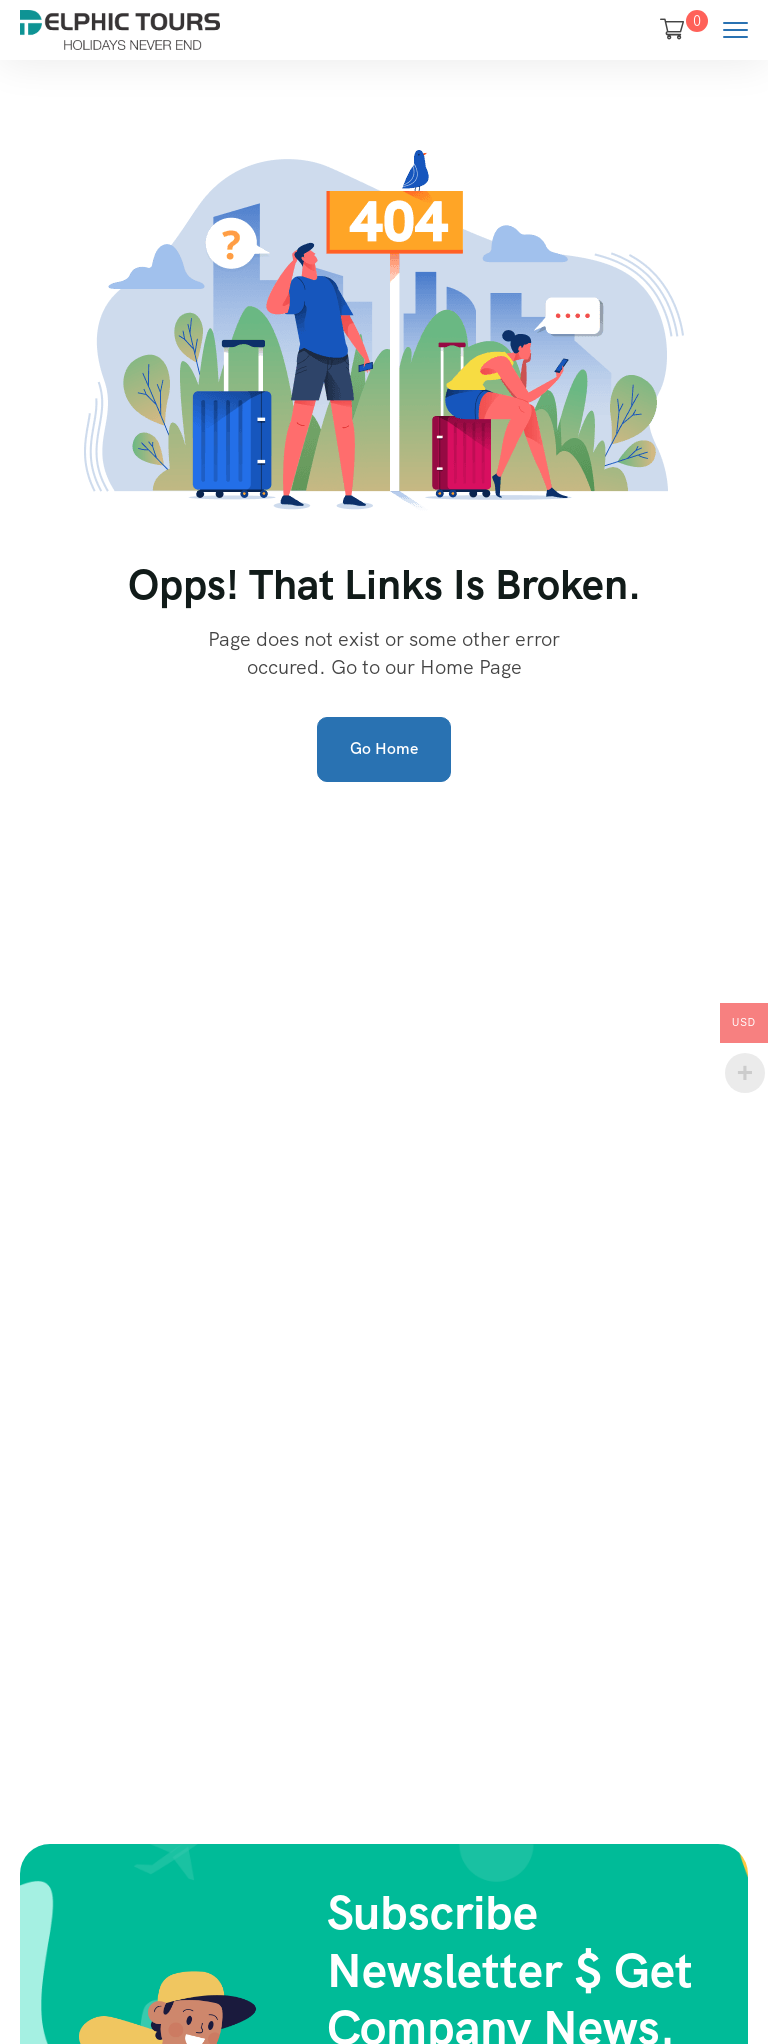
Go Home (384, 748)
